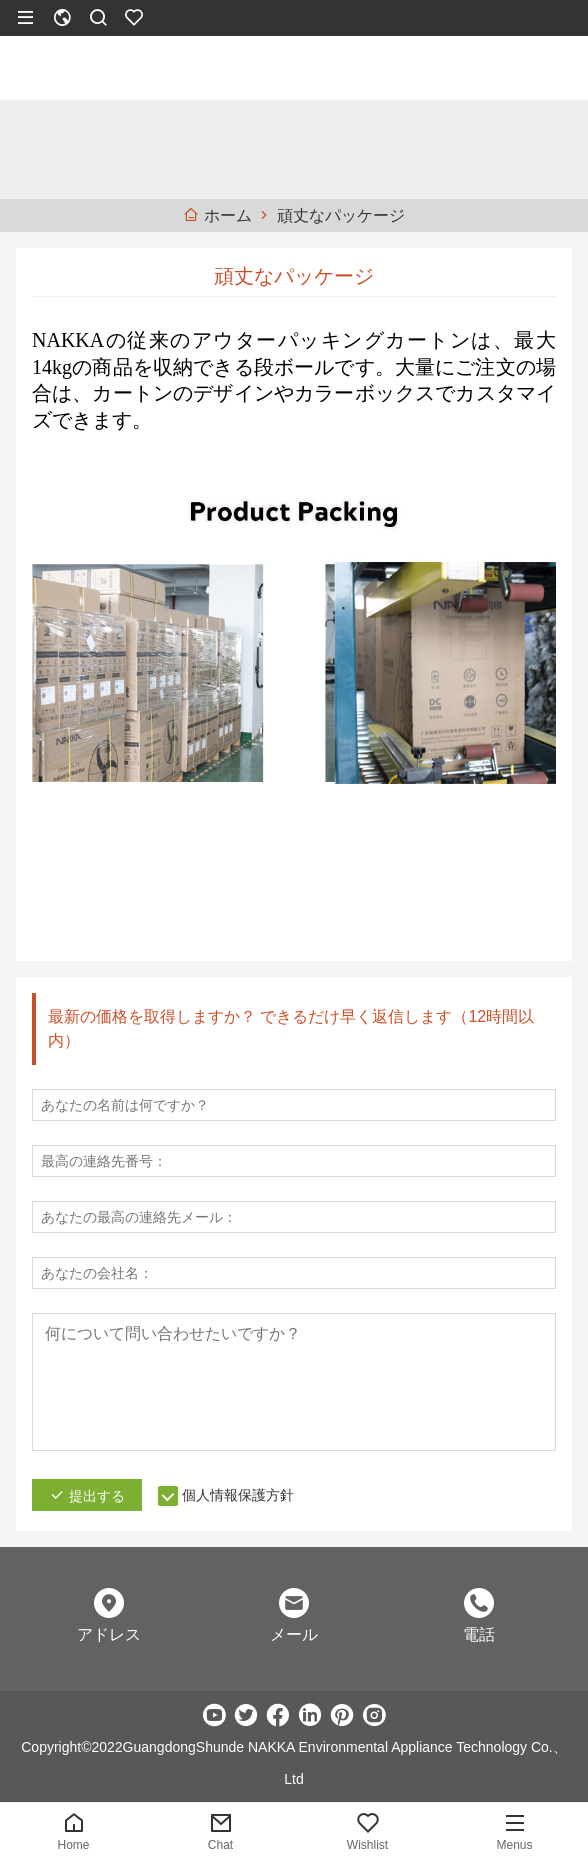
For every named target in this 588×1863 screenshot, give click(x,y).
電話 (479, 1634)
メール (294, 1634)
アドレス (109, 1634)
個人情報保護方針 (238, 1495)
